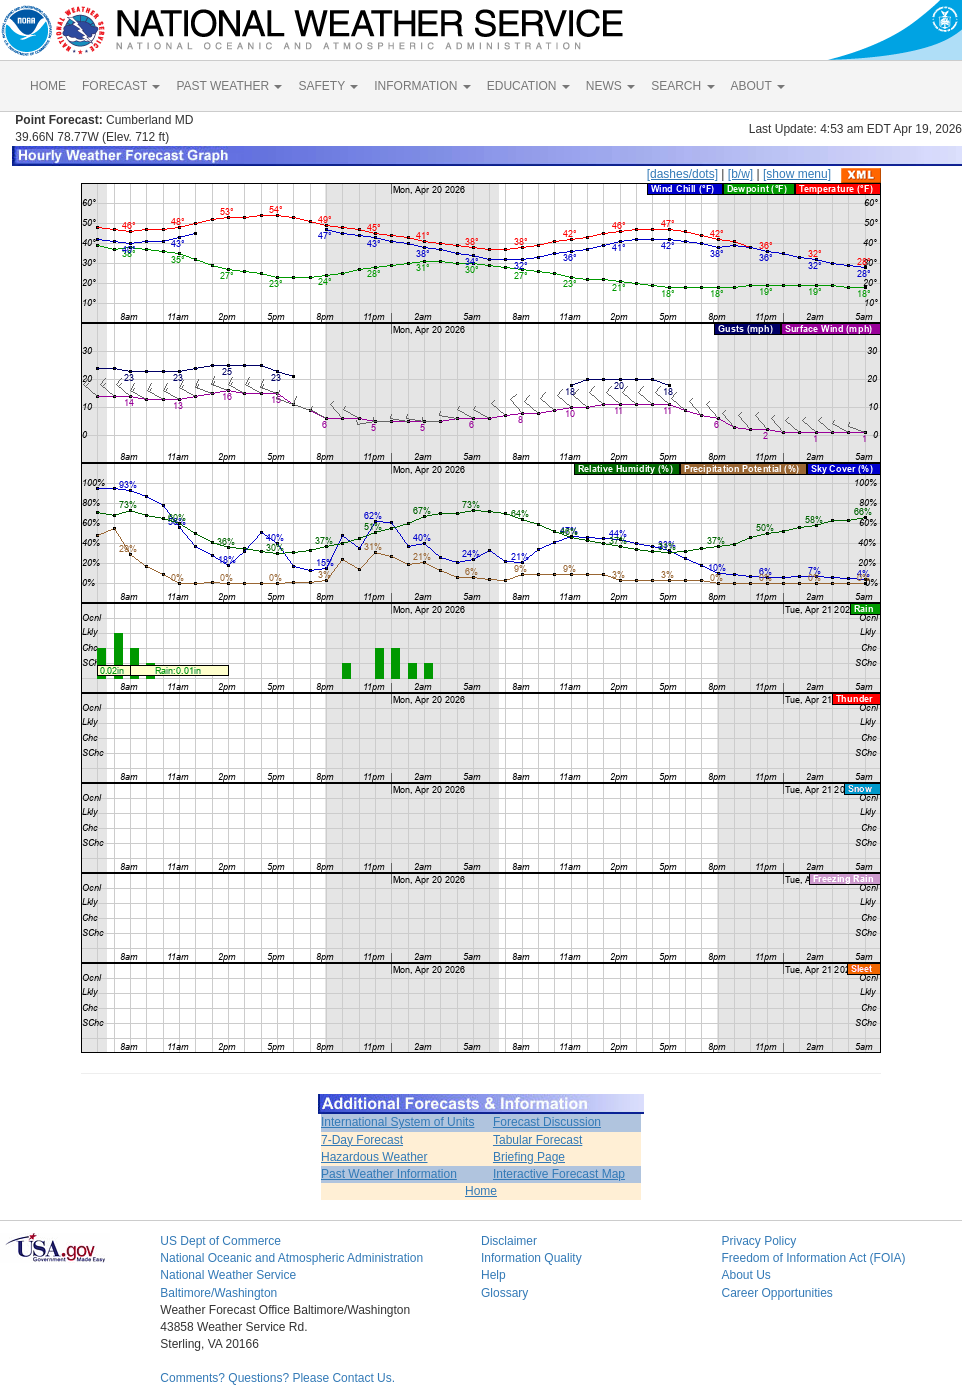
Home (481, 1191)
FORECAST (121, 86)
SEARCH (682, 86)
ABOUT (758, 86)
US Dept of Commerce (220, 1241)
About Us (745, 1275)
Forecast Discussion (547, 1122)
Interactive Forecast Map (559, 1174)
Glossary (504, 1293)
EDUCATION (528, 86)
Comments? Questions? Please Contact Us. (277, 1378)
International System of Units (397, 1122)
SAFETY (328, 86)
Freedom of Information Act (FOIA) (813, 1258)
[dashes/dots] (682, 174)
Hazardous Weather (374, 1157)
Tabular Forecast (537, 1140)
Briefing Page (529, 1157)
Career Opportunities (776, 1293)
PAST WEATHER (229, 86)
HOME (48, 86)
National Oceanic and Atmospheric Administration (291, 1258)
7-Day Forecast (362, 1140)
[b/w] (740, 174)
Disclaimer (509, 1241)
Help (493, 1275)
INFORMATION (422, 86)
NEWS (610, 86)
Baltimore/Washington (218, 1293)
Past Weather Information (389, 1174)
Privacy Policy (758, 1241)
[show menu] (797, 174)
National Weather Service (228, 1275)
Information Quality (531, 1258)
